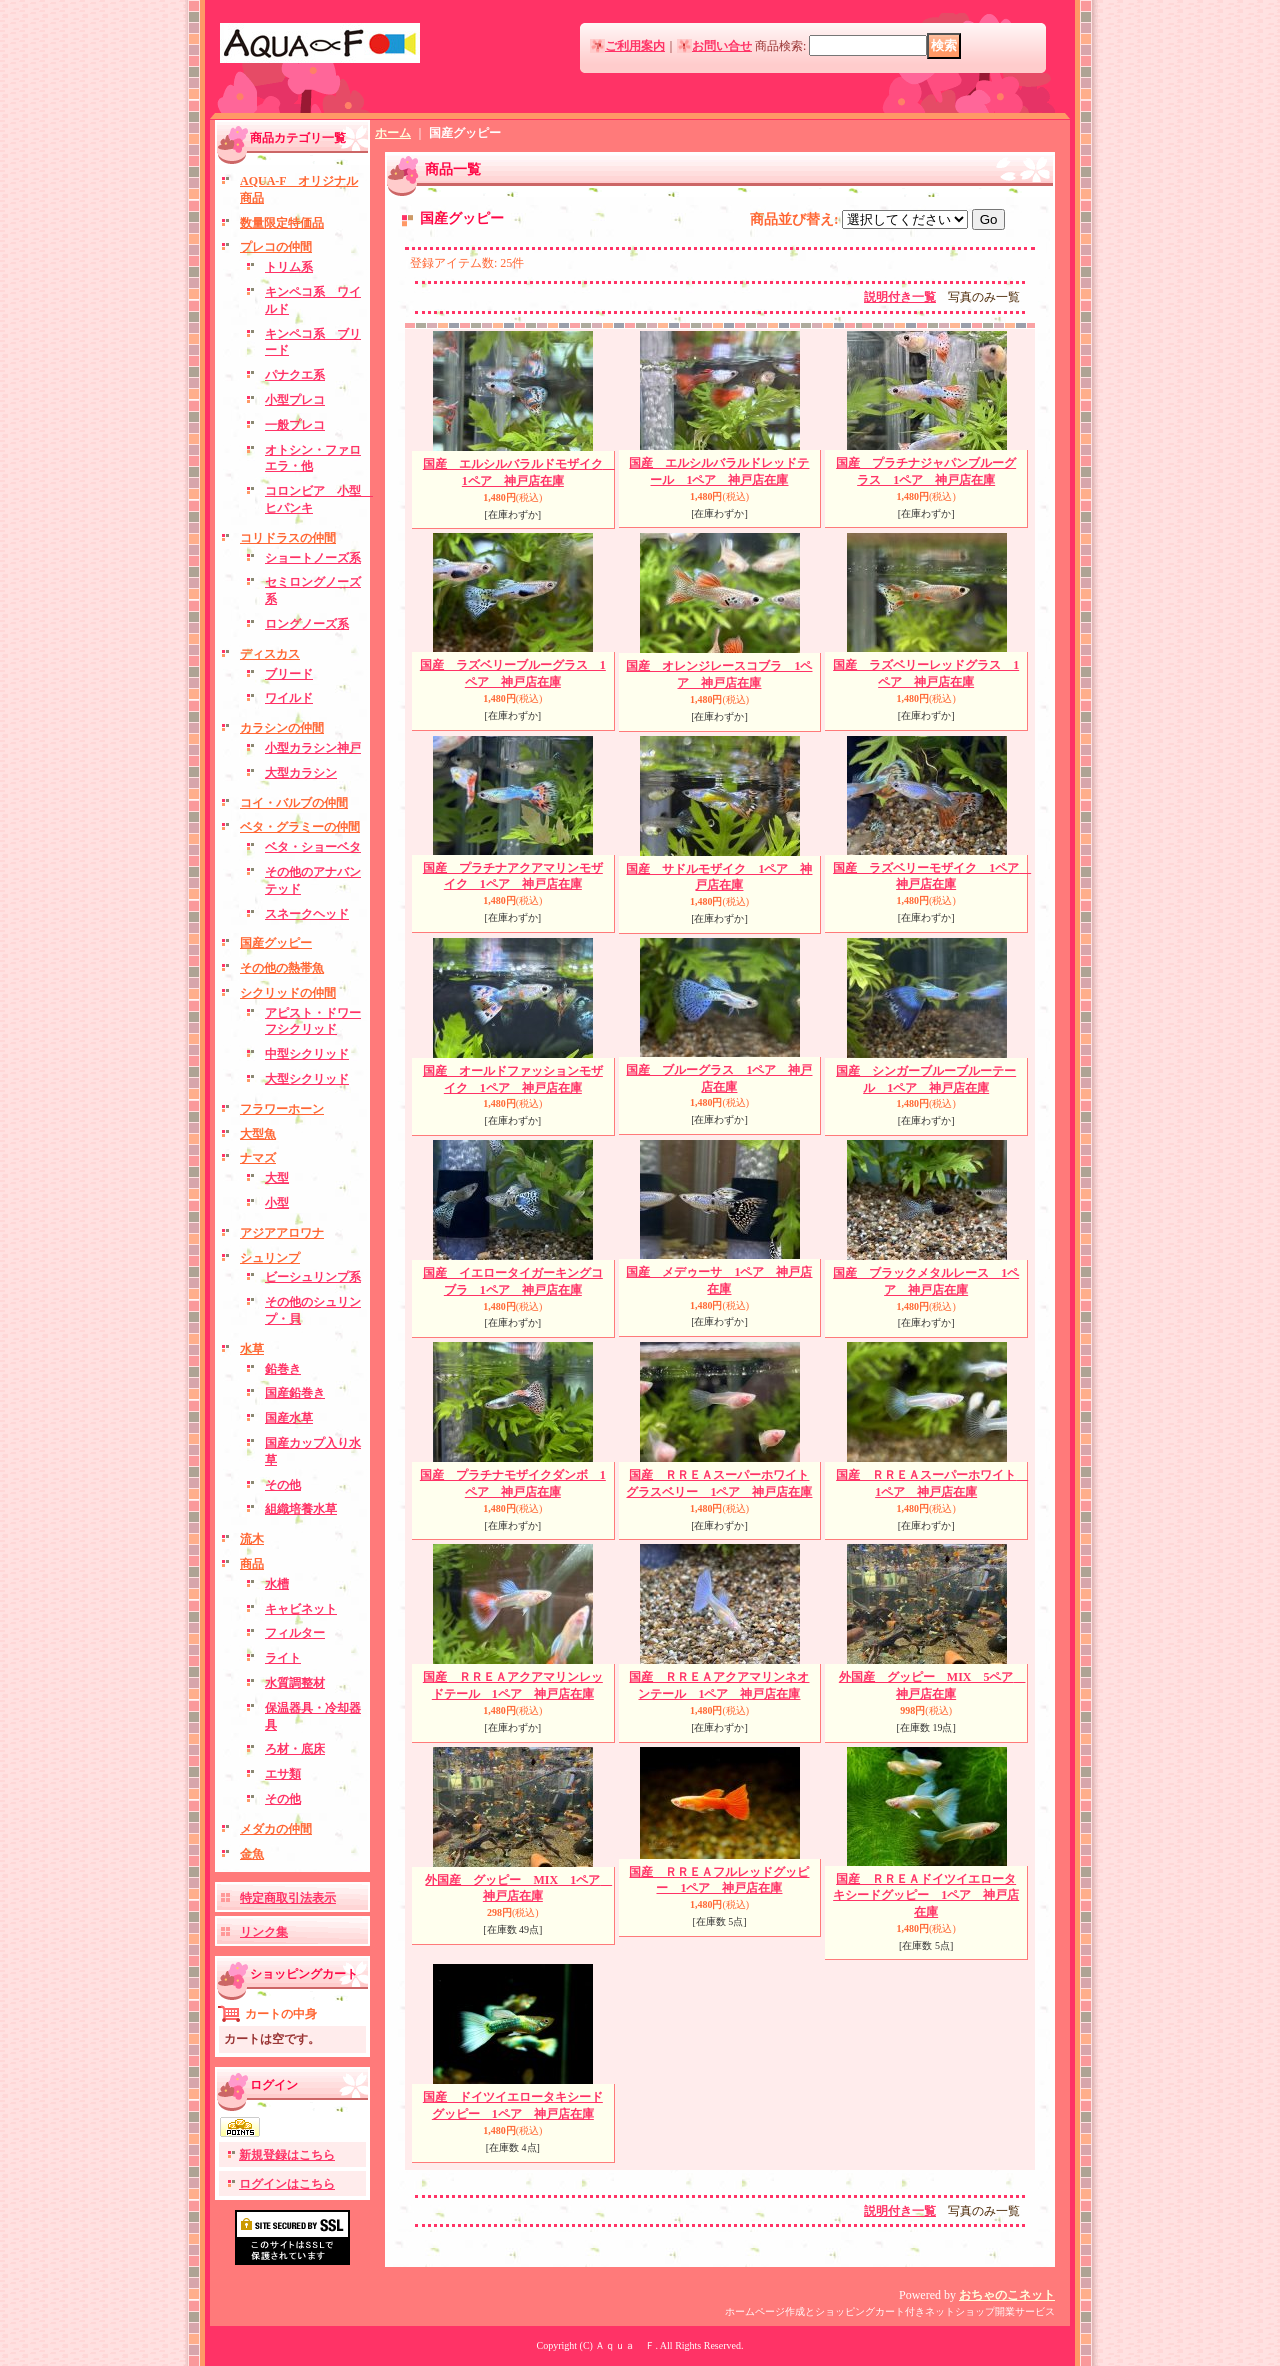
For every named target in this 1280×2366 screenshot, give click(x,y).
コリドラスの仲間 (288, 538)
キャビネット (301, 1609)
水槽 (277, 1584)
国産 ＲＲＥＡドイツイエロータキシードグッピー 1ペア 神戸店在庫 (926, 1896)
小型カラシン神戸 (313, 748)
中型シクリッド (307, 1054)
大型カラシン (301, 773)
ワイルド (289, 698)
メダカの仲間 (276, 1829)
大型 (277, 1178)
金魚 (252, 1854)
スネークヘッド (307, 914)
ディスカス (270, 654)
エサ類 (283, 1774)
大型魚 (258, 1134)
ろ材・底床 (295, 1749)
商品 (252, 1564)
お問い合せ (722, 46)
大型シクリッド (307, 1079)
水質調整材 (295, 1683)
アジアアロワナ (282, 1233)
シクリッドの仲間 (288, 993)
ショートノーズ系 (313, 558)
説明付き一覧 (900, 297)
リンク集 (264, 1932)
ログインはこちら (287, 2184)
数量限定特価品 (282, 223)
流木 (252, 1539)
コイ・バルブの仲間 (294, 803)
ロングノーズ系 (307, 624)
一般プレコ (295, 425)
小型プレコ (295, 400)
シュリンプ (270, 1258)
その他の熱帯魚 (282, 968)
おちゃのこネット (1007, 2295)
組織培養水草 (301, 1509)
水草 (252, 1349)
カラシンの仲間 (282, 728)
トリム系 (289, 267)
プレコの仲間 (276, 247)
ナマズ (258, 1158)
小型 (277, 1203)
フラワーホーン (282, 1109)
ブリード (289, 674)
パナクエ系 (295, 375)
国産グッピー (276, 943)
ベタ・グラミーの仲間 (300, 827)
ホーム (393, 133)
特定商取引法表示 (288, 1898)
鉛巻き (283, 1369)
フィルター (295, 1633)
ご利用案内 (635, 46)
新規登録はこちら (287, 2155)
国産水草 (289, 1418)
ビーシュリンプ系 (313, 1277)
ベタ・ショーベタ (313, 847)
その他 (283, 1485)
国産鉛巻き (295, 1393)
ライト (283, 1658)
